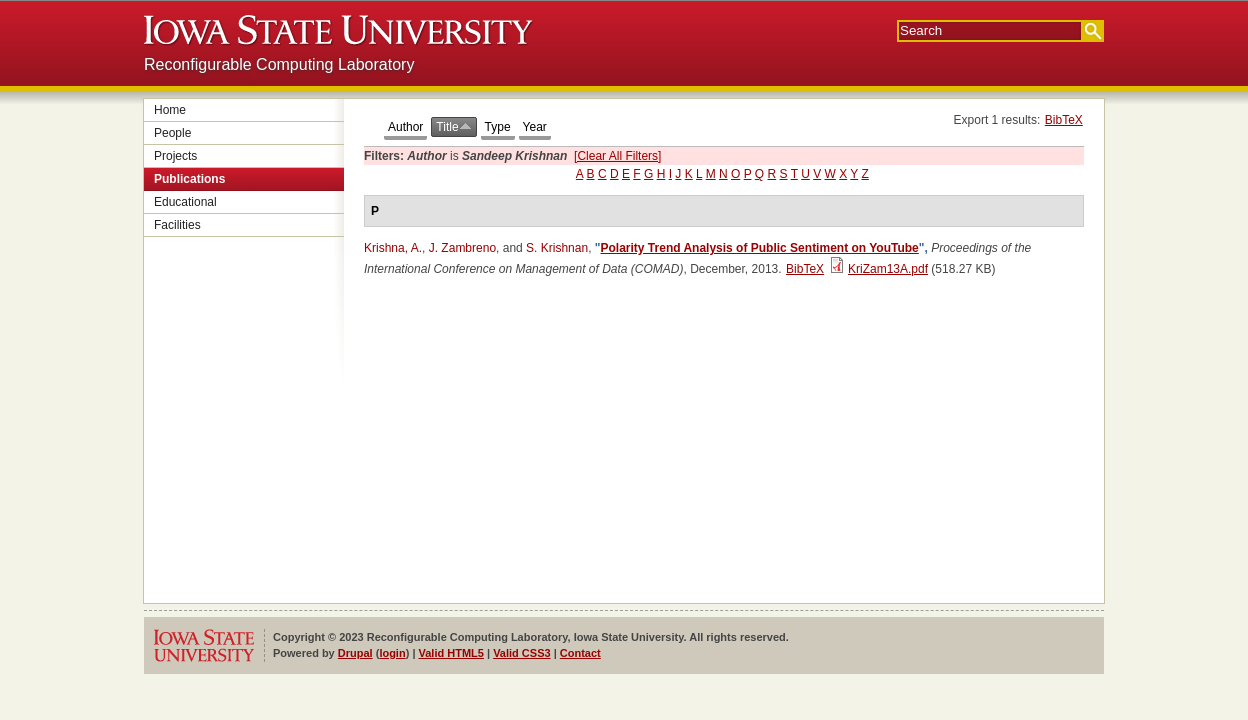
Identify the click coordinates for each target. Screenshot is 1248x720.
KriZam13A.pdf (888, 269)
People (172, 133)
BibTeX (1064, 120)
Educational (185, 202)
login (392, 653)
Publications (189, 179)
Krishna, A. (393, 248)
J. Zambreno (462, 248)
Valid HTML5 (451, 653)
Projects (175, 156)
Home (170, 110)
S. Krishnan (557, 248)
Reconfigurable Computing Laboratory (279, 64)
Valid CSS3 (521, 653)
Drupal (355, 653)
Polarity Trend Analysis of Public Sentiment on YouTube (760, 248)
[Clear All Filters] (617, 156)
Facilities (177, 225)
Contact (580, 653)
